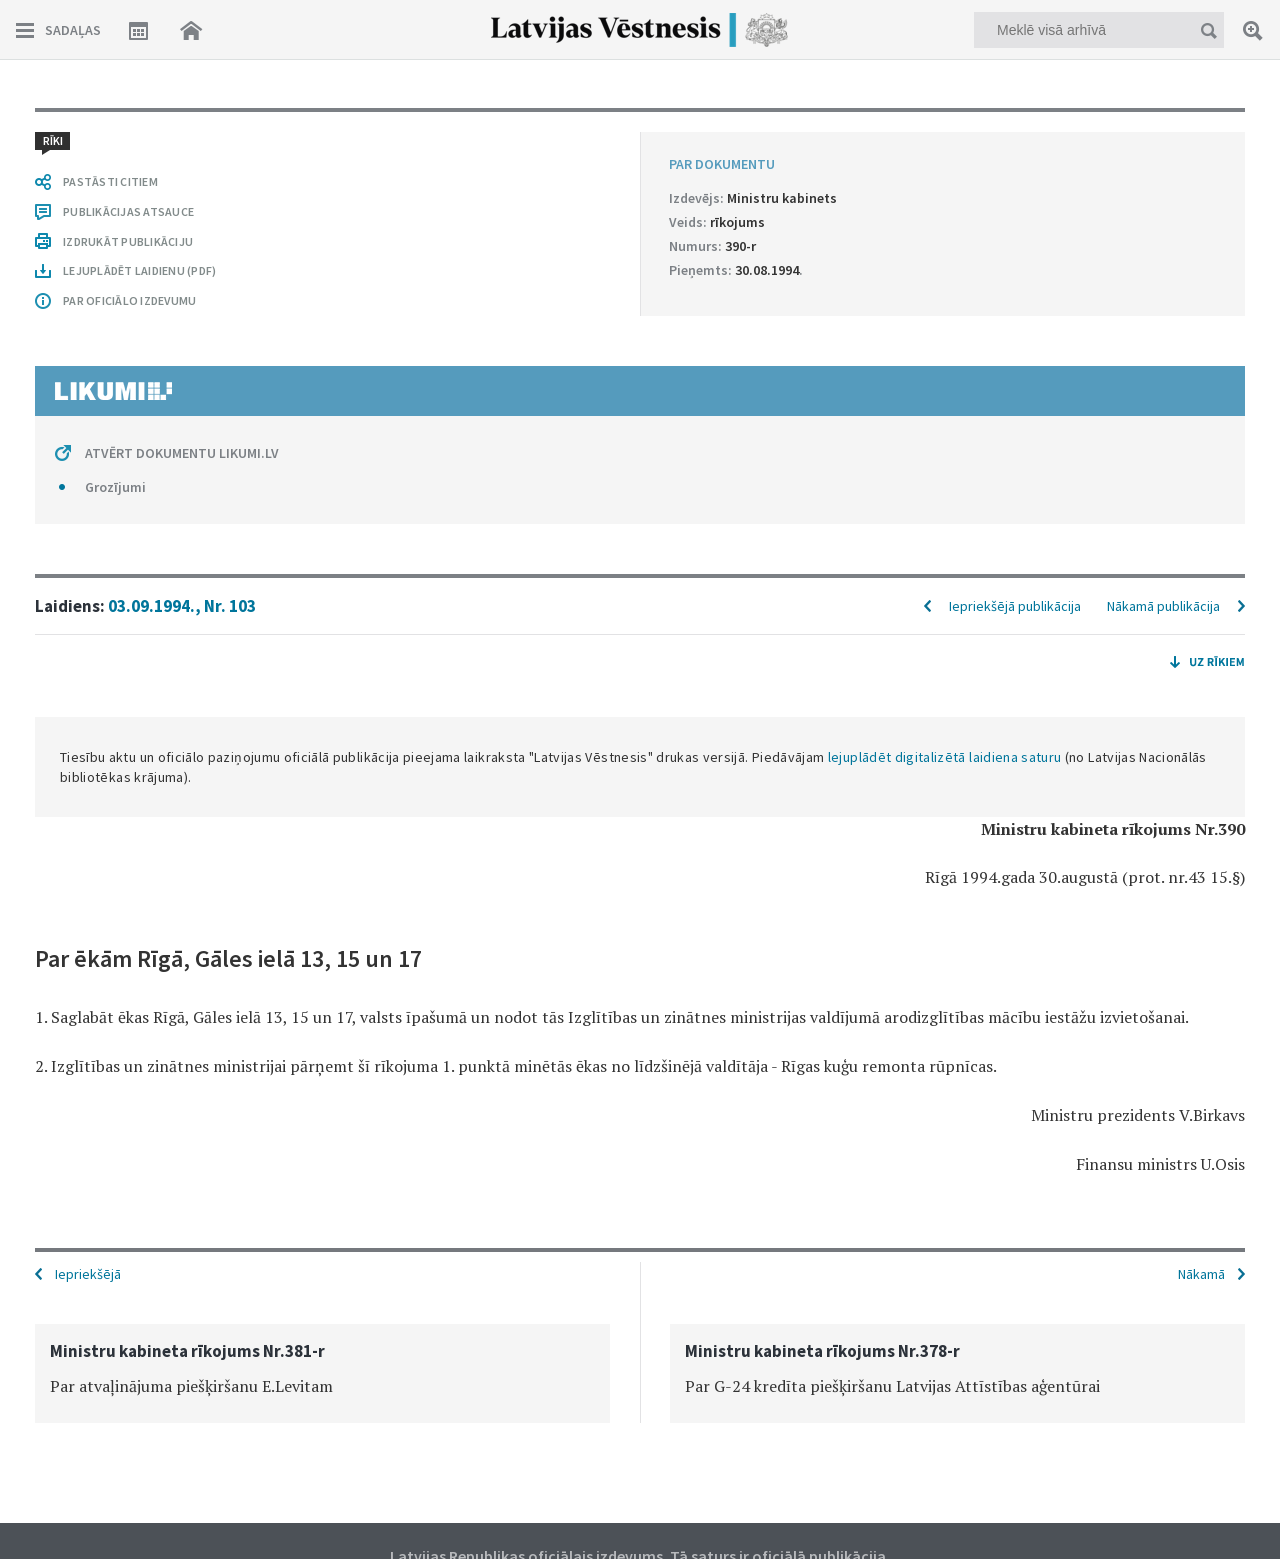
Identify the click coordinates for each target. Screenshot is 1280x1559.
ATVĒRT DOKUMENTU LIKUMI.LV (182, 453)
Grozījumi (115, 487)
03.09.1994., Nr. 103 (182, 606)
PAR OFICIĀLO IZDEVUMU (129, 300)
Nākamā (1201, 1274)
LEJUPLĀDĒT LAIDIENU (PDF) (139, 270)
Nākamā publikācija (1163, 606)
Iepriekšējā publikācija (1015, 606)
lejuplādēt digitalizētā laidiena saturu (945, 757)
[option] (322, 1373)
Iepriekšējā (88, 1274)
